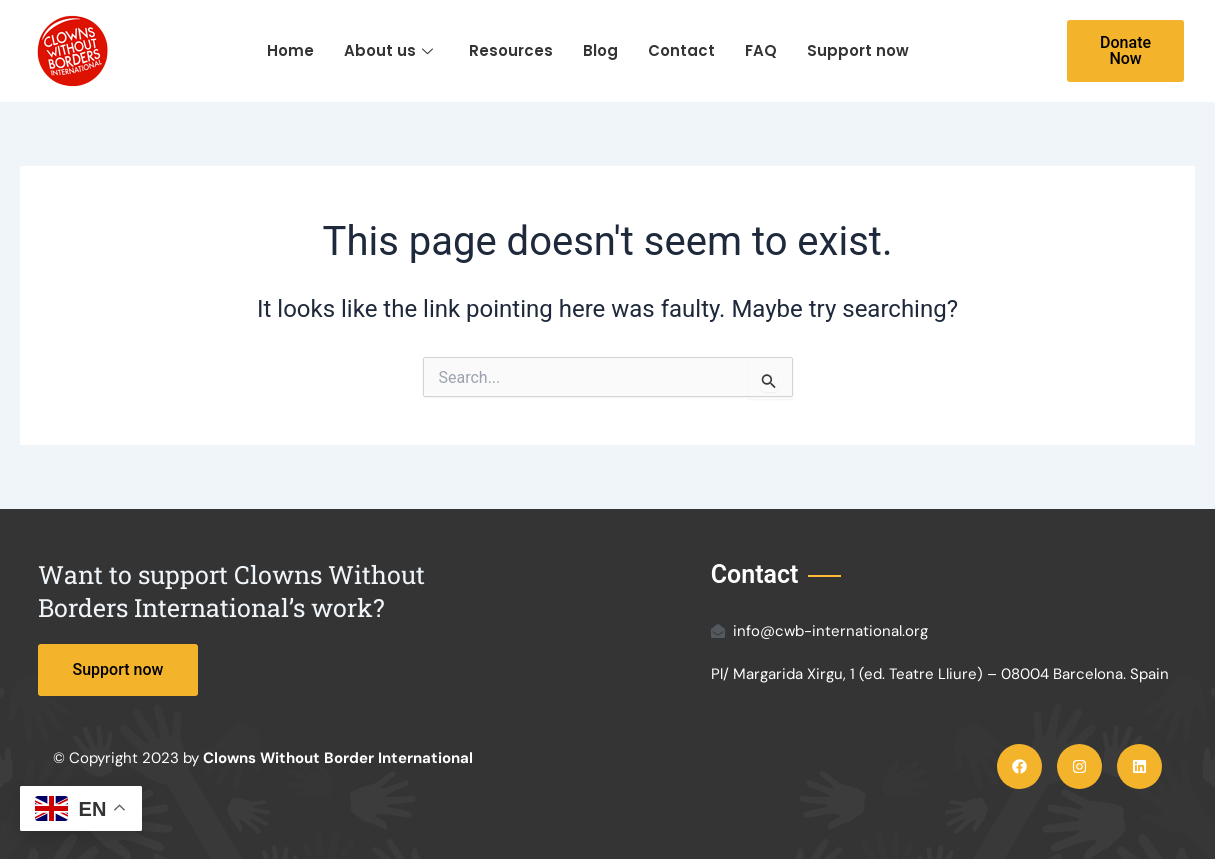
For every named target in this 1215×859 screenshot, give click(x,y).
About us (388, 50)
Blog (600, 50)
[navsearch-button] (1008, 51)
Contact (681, 50)
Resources (511, 50)
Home (290, 50)
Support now (858, 50)
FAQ (761, 50)
